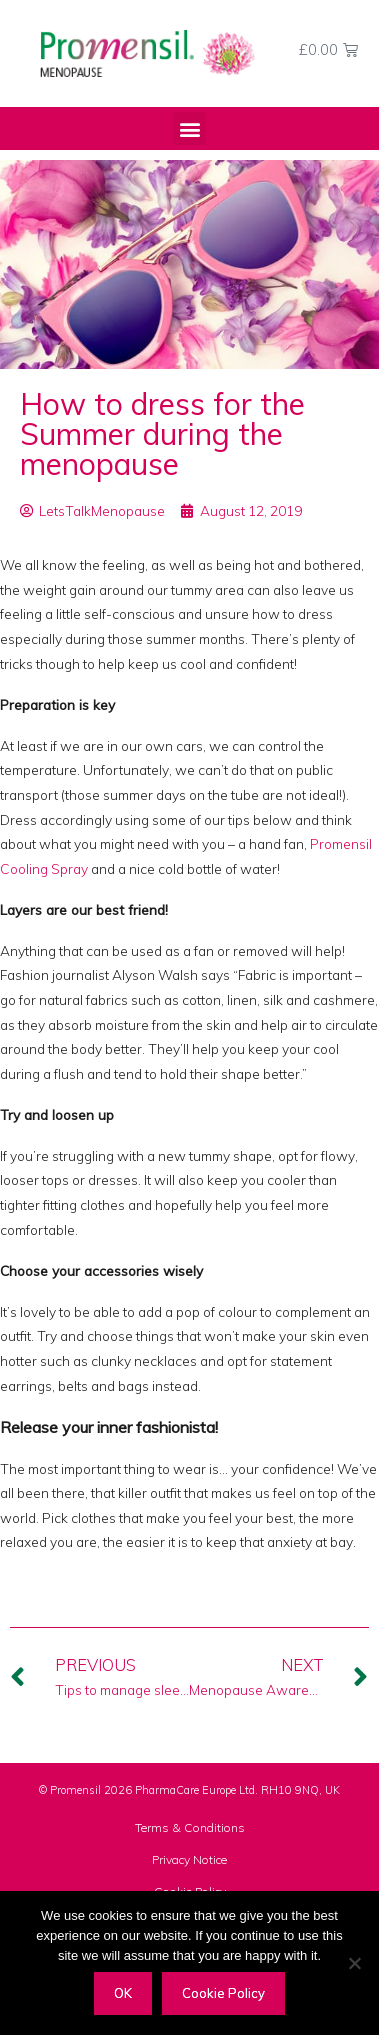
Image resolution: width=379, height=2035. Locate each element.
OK (123, 1993)
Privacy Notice (189, 1859)
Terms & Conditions (190, 1827)
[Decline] (354, 1963)
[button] (189, 128)
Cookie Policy (223, 1993)
